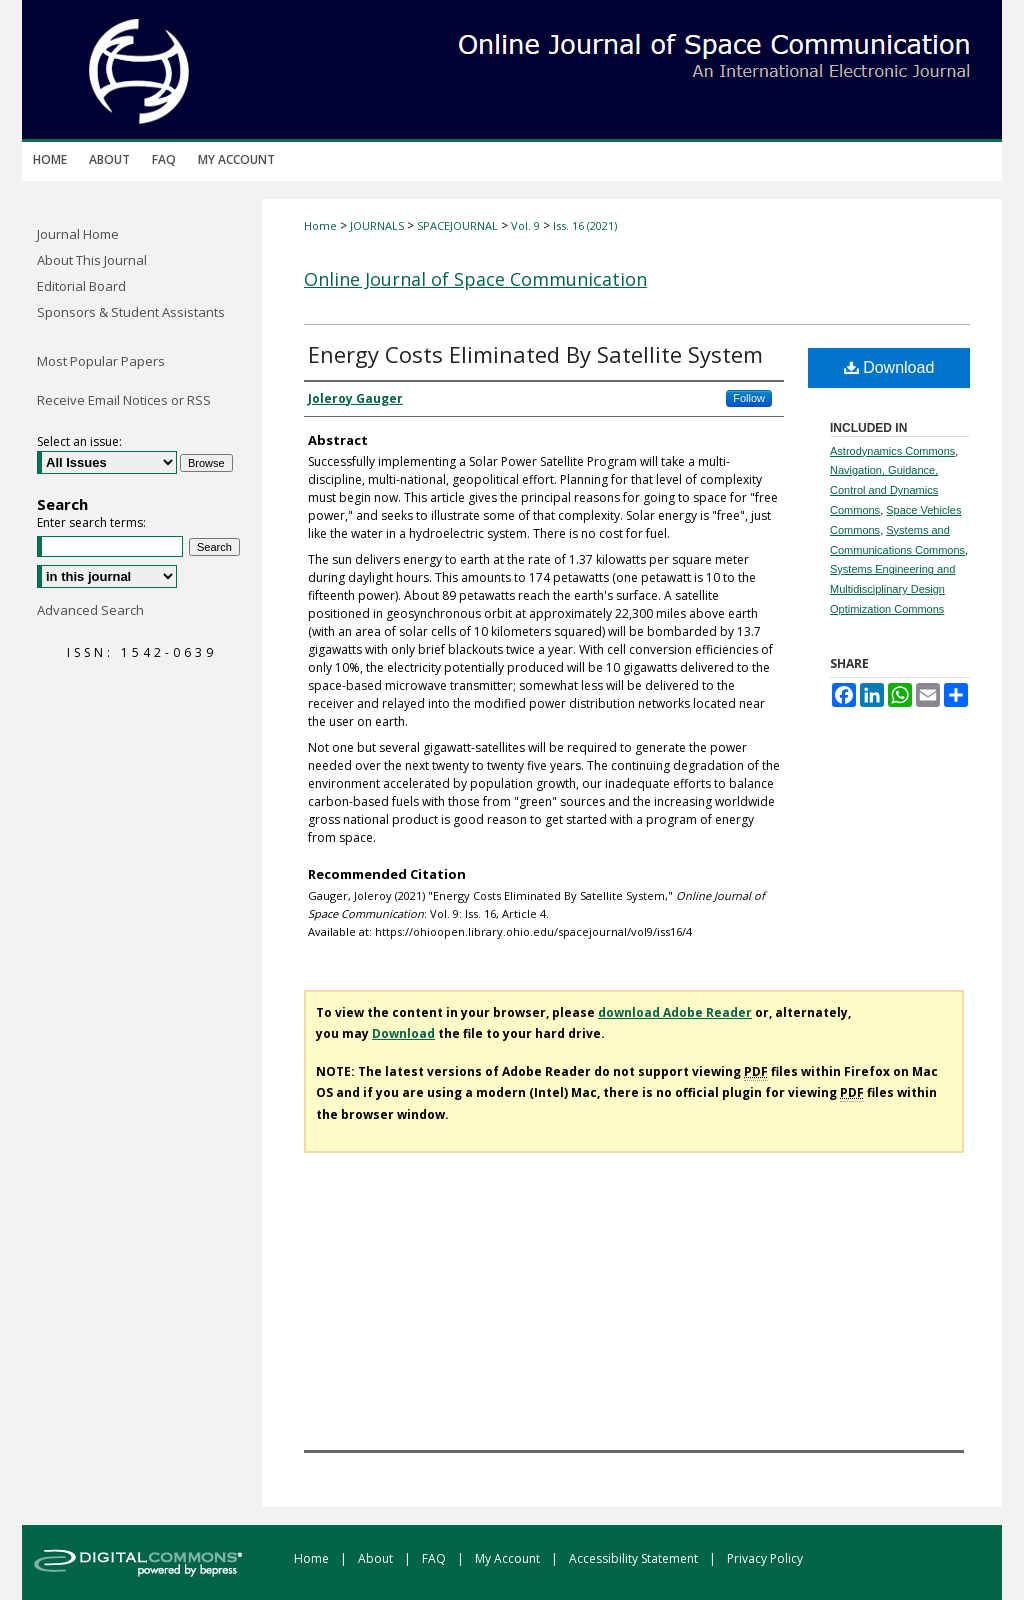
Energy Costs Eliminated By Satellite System (535, 354)
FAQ (435, 1558)
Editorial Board (81, 286)
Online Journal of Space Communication (475, 279)
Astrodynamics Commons (892, 451)
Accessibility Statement (635, 1558)
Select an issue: (79, 441)
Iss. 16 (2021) (585, 225)
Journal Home (78, 234)
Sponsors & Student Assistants (131, 312)
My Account (509, 1558)
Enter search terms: (91, 522)
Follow (749, 398)
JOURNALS (377, 225)
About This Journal (92, 260)
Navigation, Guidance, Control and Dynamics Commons (884, 490)
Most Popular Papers (101, 361)
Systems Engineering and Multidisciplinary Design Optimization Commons (892, 589)
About (377, 1558)
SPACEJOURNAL (457, 225)
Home (320, 225)
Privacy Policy (765, 1558)
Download (889, 367)
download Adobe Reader (675, 1012)
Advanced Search (90, 610)
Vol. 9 (525, 225)
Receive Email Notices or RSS (124, 400)
